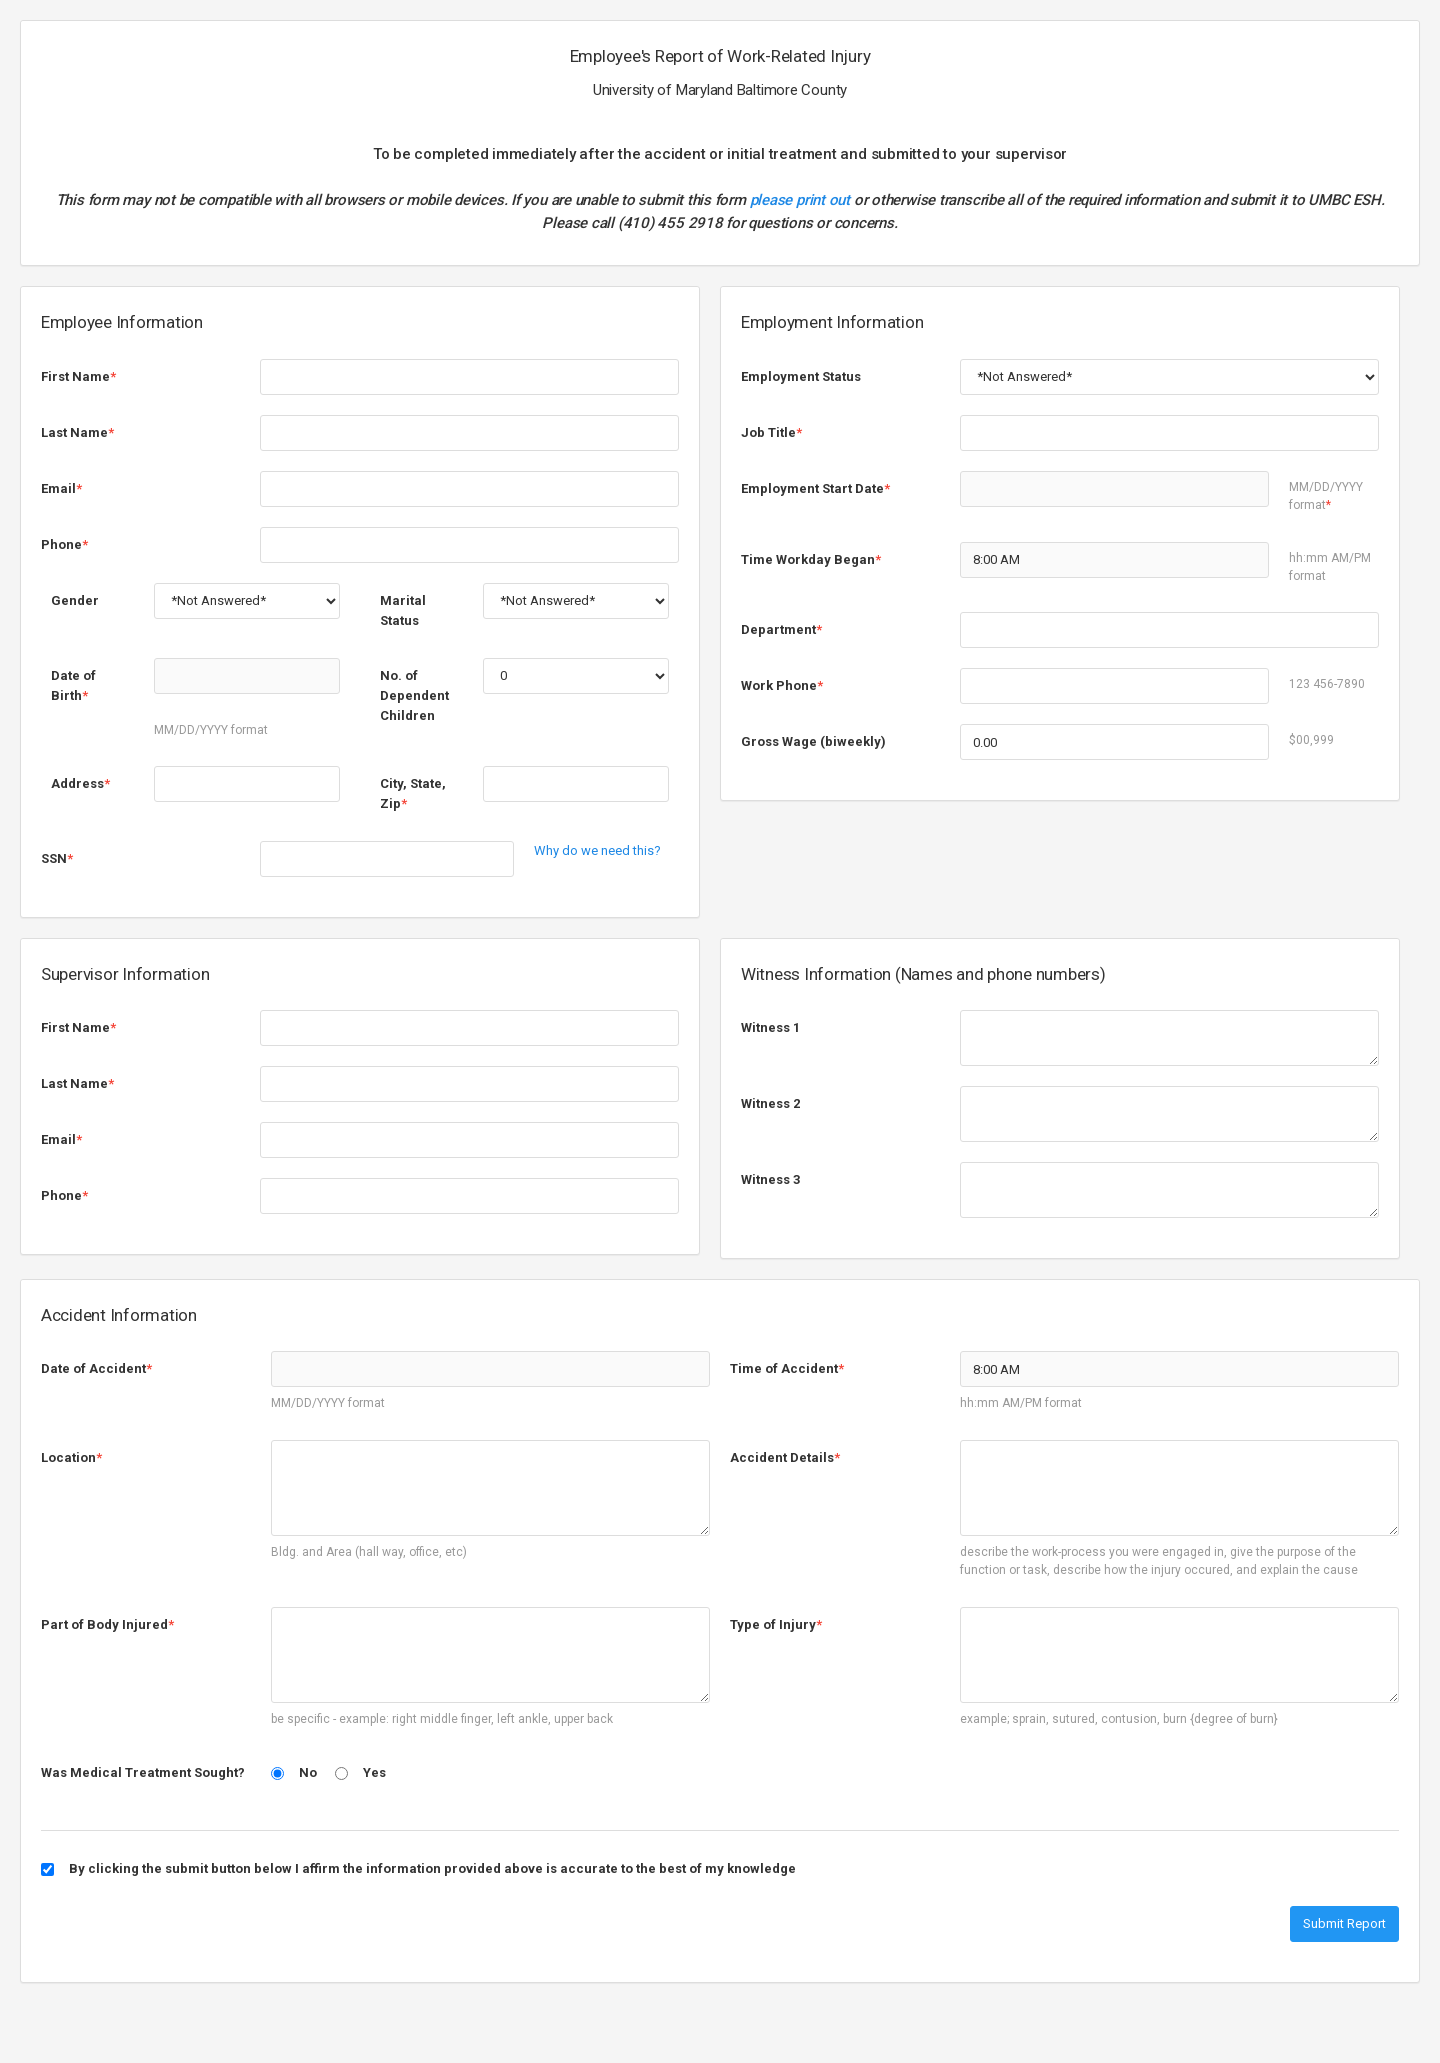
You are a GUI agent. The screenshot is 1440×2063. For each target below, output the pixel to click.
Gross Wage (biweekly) (813, 741)
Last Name (77, 432)
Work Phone (782, 685)
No (308, 1772)
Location (71, 1457)
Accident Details (785, 1457)
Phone (64, 544)
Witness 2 (770, 1103)
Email (61, 488)
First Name (78, 376)
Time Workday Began (811, 559)
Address (80, 783)
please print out (800, 200)
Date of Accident (96, 1368)
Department (781, 629)
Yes (374, 1772)
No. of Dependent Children (414, 695)
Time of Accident (787, 1368)
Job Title (771, 432)
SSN (57, 858)
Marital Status (403, 610)
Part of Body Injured (107, 1624)
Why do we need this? (597, 850)
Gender (75, 600)
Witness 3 (770, 1179)
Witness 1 (770, 1027)
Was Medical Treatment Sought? (143, 1772)
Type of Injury (776, 1624)
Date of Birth (73, 685)
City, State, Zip (413, 793)
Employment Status (801, 376)
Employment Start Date (815, 488)
